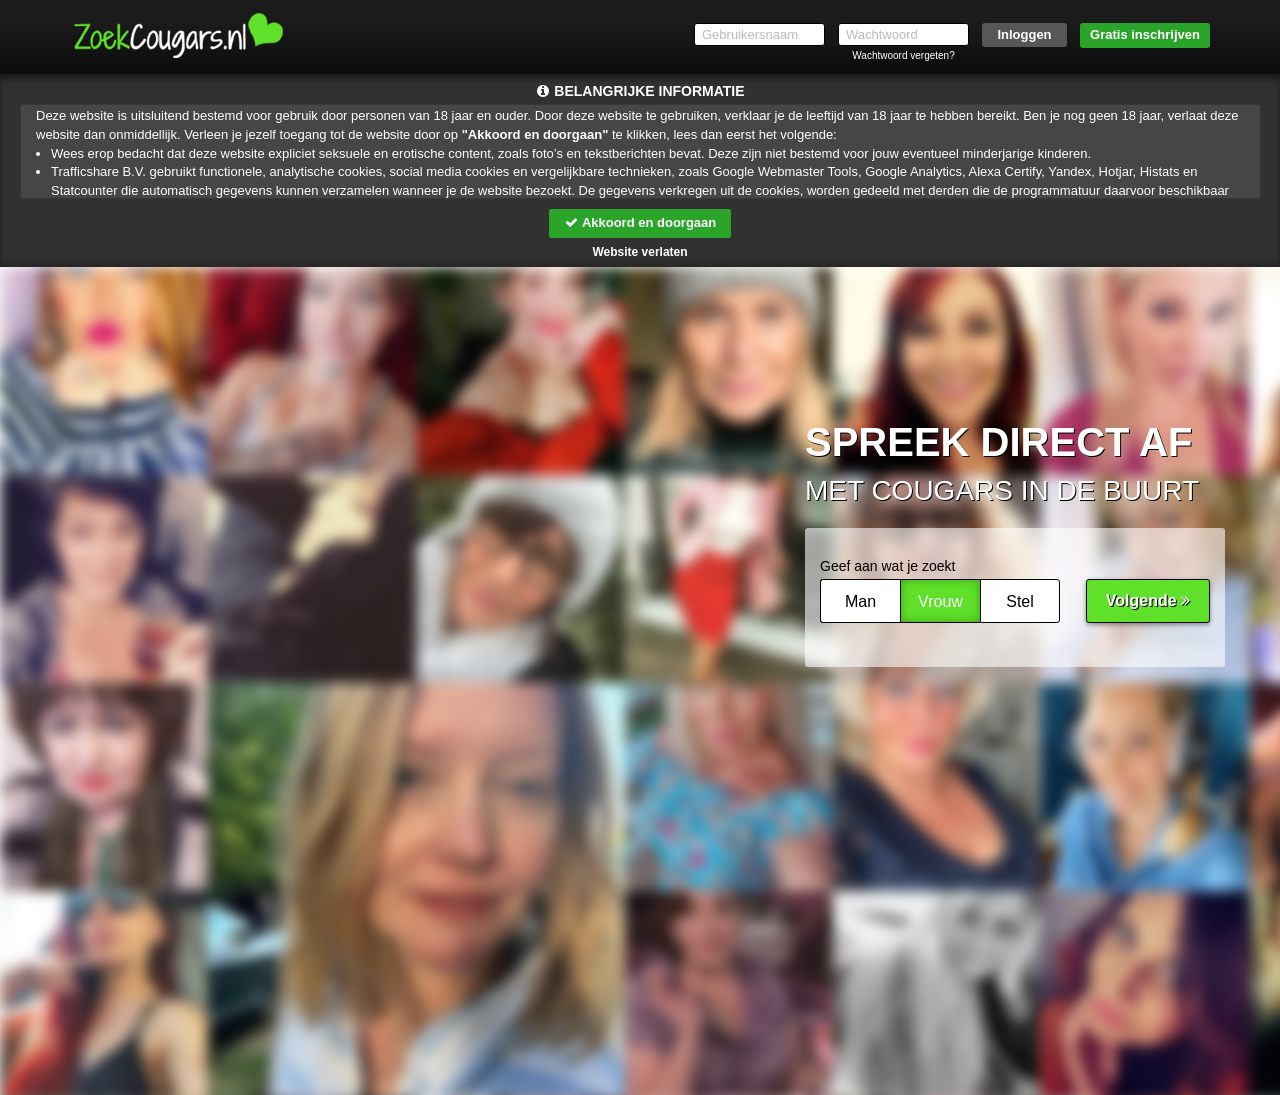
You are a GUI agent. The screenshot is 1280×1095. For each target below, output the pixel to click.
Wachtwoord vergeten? (903, 55)
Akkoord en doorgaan (640, 222)
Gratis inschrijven (1145, 34)
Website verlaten (639, 252)
